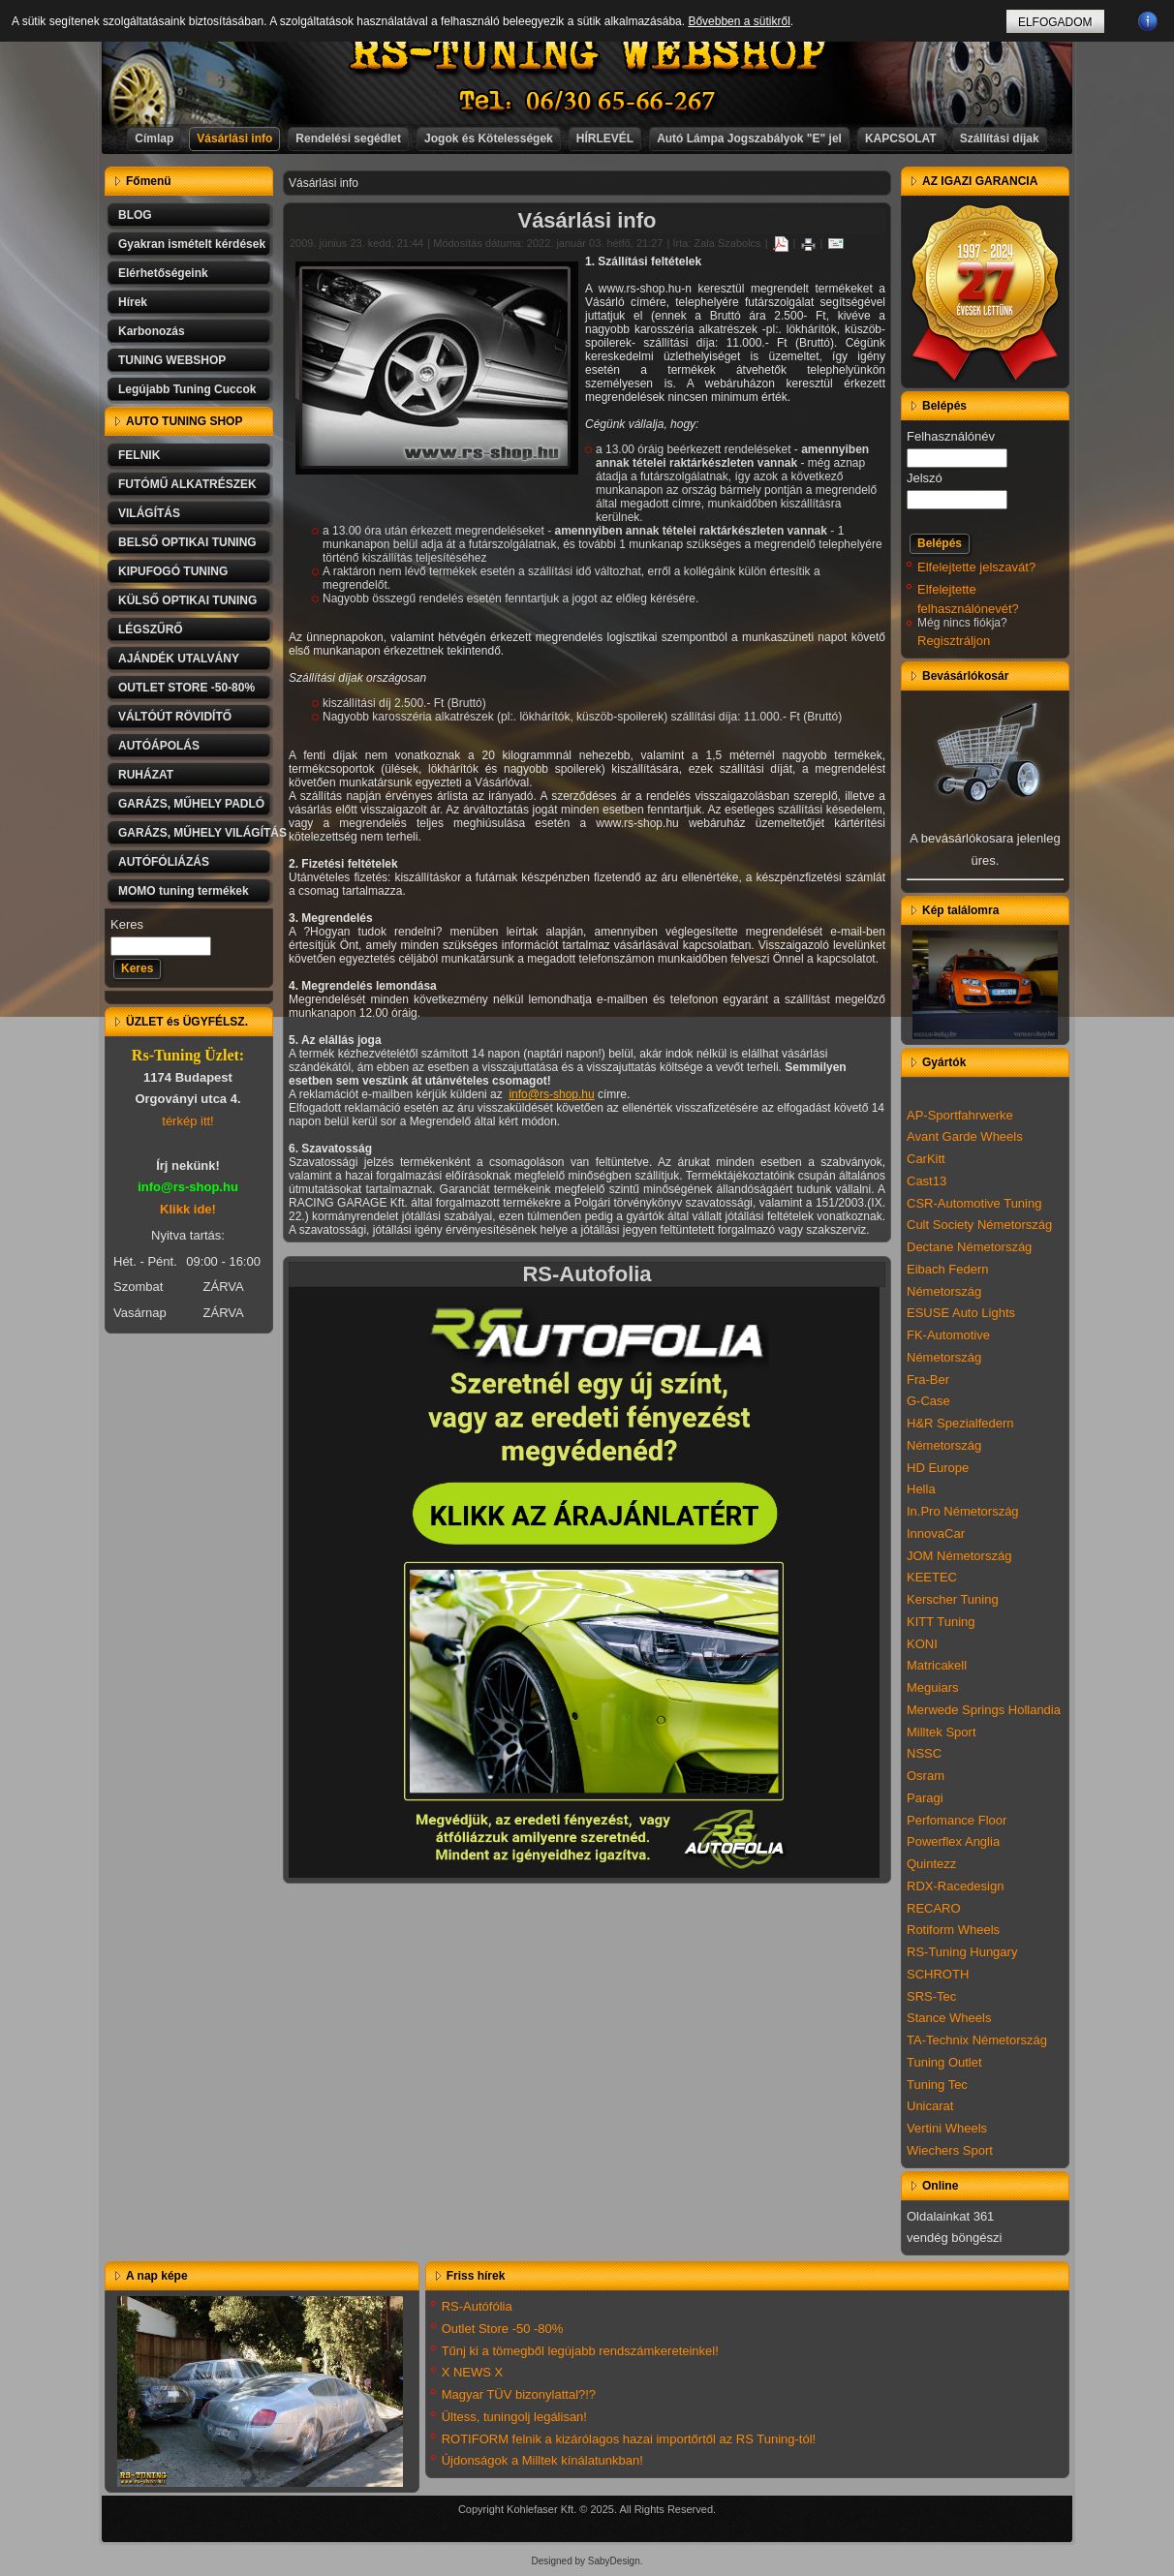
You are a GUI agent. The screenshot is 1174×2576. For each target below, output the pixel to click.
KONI (922, 1644)
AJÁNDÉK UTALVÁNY (178, 658)
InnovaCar (936, 1533)
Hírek (132, 302)
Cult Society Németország (979, 1224)
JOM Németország (959, 1556)
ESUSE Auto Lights (961, 1312)
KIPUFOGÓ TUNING (173, 571)
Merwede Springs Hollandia (984, 1709)
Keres (126, 924)
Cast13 (926, 1181)
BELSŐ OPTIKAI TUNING (187, 542)
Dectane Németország (969, 1247)
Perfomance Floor (956, 1820)
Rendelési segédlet (348, 138)
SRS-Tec (931, 1996)
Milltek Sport (941, 1732)
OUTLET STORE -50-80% (186, 687)
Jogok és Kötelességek (488, 138)
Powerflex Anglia (953, 1841)
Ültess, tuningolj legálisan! (514, 2416)
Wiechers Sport (950, 2150)
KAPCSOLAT (901, 138)
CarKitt (926, 1158)
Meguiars (932, 1687)
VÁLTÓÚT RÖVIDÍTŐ (175, 716)
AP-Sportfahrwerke (960, 1115)
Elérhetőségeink (163, 273)
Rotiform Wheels (953, 1929)
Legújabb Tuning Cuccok (187, 389)
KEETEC (932, 1577)
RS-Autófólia (477, 2306)
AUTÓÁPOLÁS (159, 745)
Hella (921, 1489)
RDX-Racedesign (955, 1886)
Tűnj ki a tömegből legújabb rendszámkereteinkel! (580, 2351)
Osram (925, 1775)
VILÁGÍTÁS (149, 513)
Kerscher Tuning (953, 1599)
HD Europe (938, 1467)
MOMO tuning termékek (183, 891)
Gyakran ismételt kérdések (191, 244)
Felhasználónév (951, 436)
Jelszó (924, 478)
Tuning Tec (937, 2084)
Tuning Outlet (944, 2062)
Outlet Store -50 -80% (503, 2328)
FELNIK (139, 455)
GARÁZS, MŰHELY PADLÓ (191, 804)
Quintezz (931, 1863)
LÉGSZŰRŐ (150, 629)
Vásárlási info (234, 138)
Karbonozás (151, 331)
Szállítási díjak (999, 138)
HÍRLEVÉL (604, 138)
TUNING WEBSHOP (172, 360)
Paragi (925, 1798)
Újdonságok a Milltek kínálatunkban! (542, 2460)
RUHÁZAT (145, 775)
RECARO (934, 1908)
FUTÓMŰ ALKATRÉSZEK (187, 484)
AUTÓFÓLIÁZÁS (163, 862)
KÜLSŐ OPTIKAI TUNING (187, 600)
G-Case (928, 1401)
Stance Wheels (949, 2017)
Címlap (154, 138)
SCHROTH (938, 1974)
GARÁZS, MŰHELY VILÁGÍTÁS (195, 833)
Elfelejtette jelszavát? (976, 567)
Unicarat (930, 2106)
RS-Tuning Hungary (962, 1952)
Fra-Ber (928, 1379)
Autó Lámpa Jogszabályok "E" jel (749, 138)
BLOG (135, 215)
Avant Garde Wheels (965, 1136)
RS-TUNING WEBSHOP (588, 54)
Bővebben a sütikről (738, 21)
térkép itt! (187, 1121)
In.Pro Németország (963, 1511)
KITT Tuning (941, 1621)
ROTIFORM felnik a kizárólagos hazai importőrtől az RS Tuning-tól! (629, 2439)
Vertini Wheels (947, 2128)
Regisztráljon (953, 640)
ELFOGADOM (1055, 22)
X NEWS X (473, 2372)
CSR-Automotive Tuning (974, 1203)
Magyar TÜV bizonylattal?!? (519, 2394)
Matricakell (937, 1665)
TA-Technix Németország (977, 2040)
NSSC (924, 1753)
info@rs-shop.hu (551, 1094)
